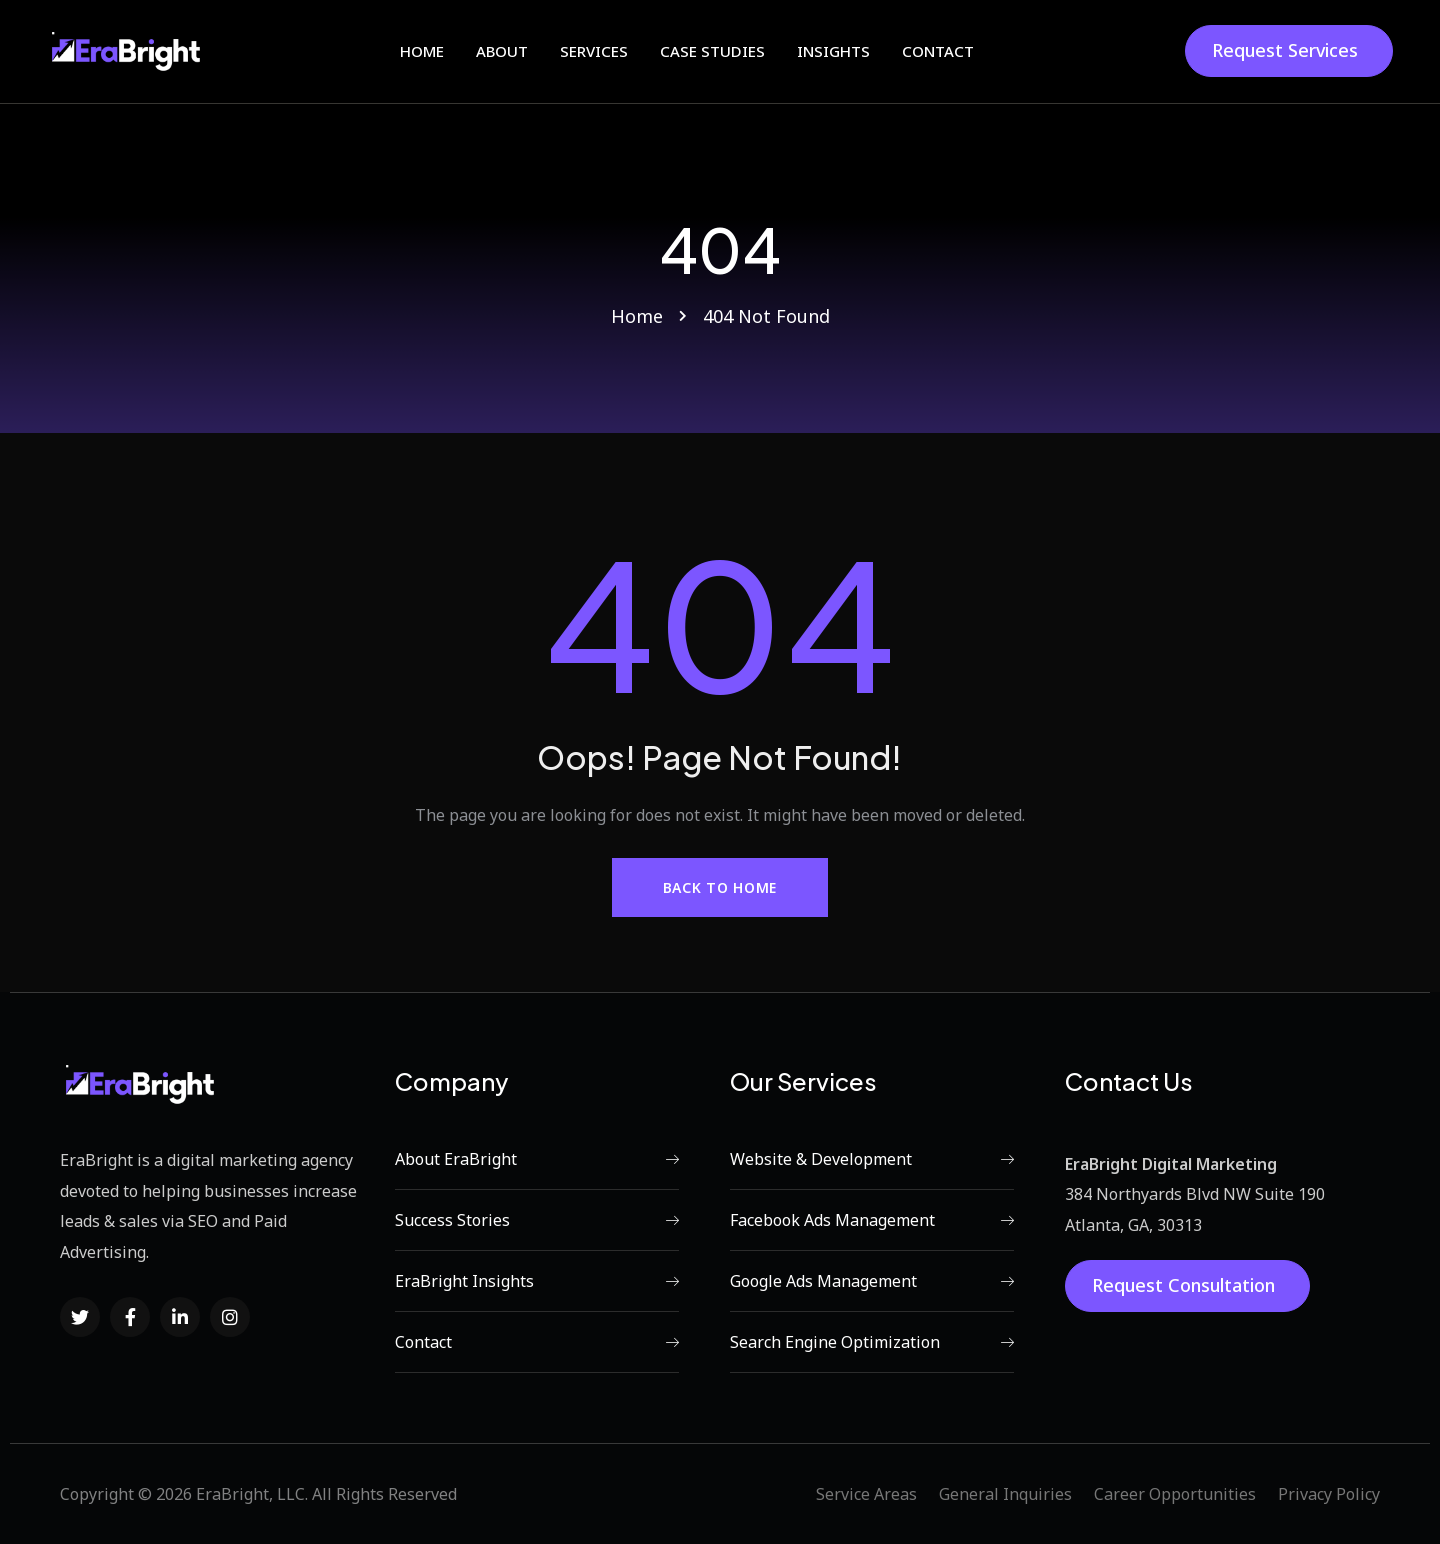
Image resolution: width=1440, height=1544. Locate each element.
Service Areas (866, 1494)
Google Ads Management (872, 1281)
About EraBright (537, 1159)
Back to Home (720, 887)
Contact (537, 1342)
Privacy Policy (1329, 1494)
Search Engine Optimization (872, 1342)
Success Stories (537, 1220)
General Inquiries (1005, 1494)
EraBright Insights (537, 1281)
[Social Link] (80, 1317)
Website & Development (872, 1159)
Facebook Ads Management (872, 1220)
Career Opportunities (1175, 1494)
